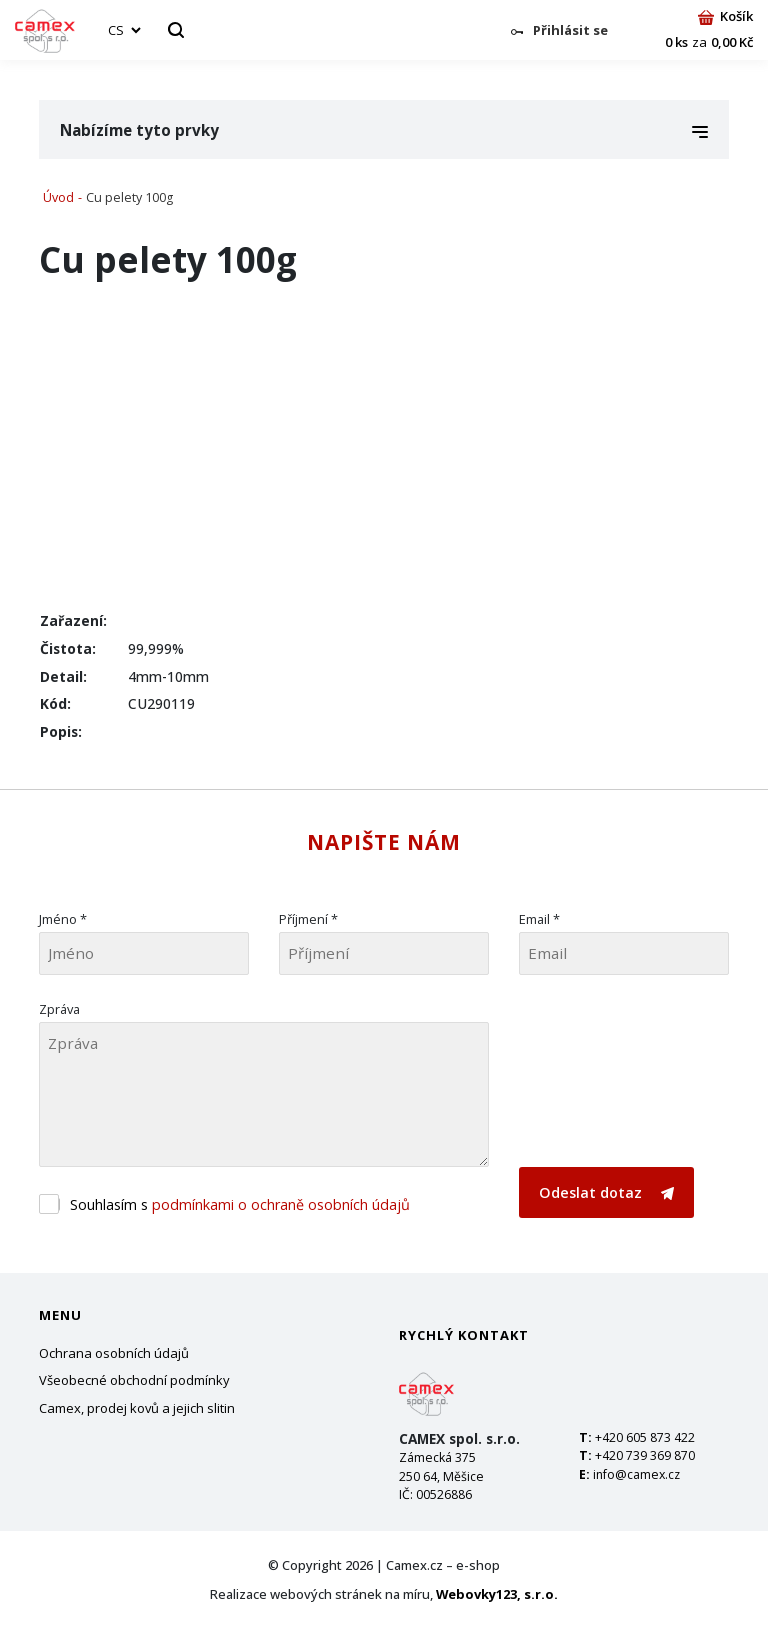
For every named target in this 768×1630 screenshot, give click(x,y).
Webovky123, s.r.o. (497, 1594)
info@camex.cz (636, 1474)
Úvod (58, 197)
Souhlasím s (240, 1204)
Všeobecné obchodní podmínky (134, 1380)
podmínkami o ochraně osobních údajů (281, 1204)
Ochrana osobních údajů (114, 1353)
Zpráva (59, 1009)
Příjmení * (308, 919)
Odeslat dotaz (606, 1192)
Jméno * (63, 919)
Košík (725, 16)
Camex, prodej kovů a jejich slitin (137, 1408)
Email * (539, 919)
